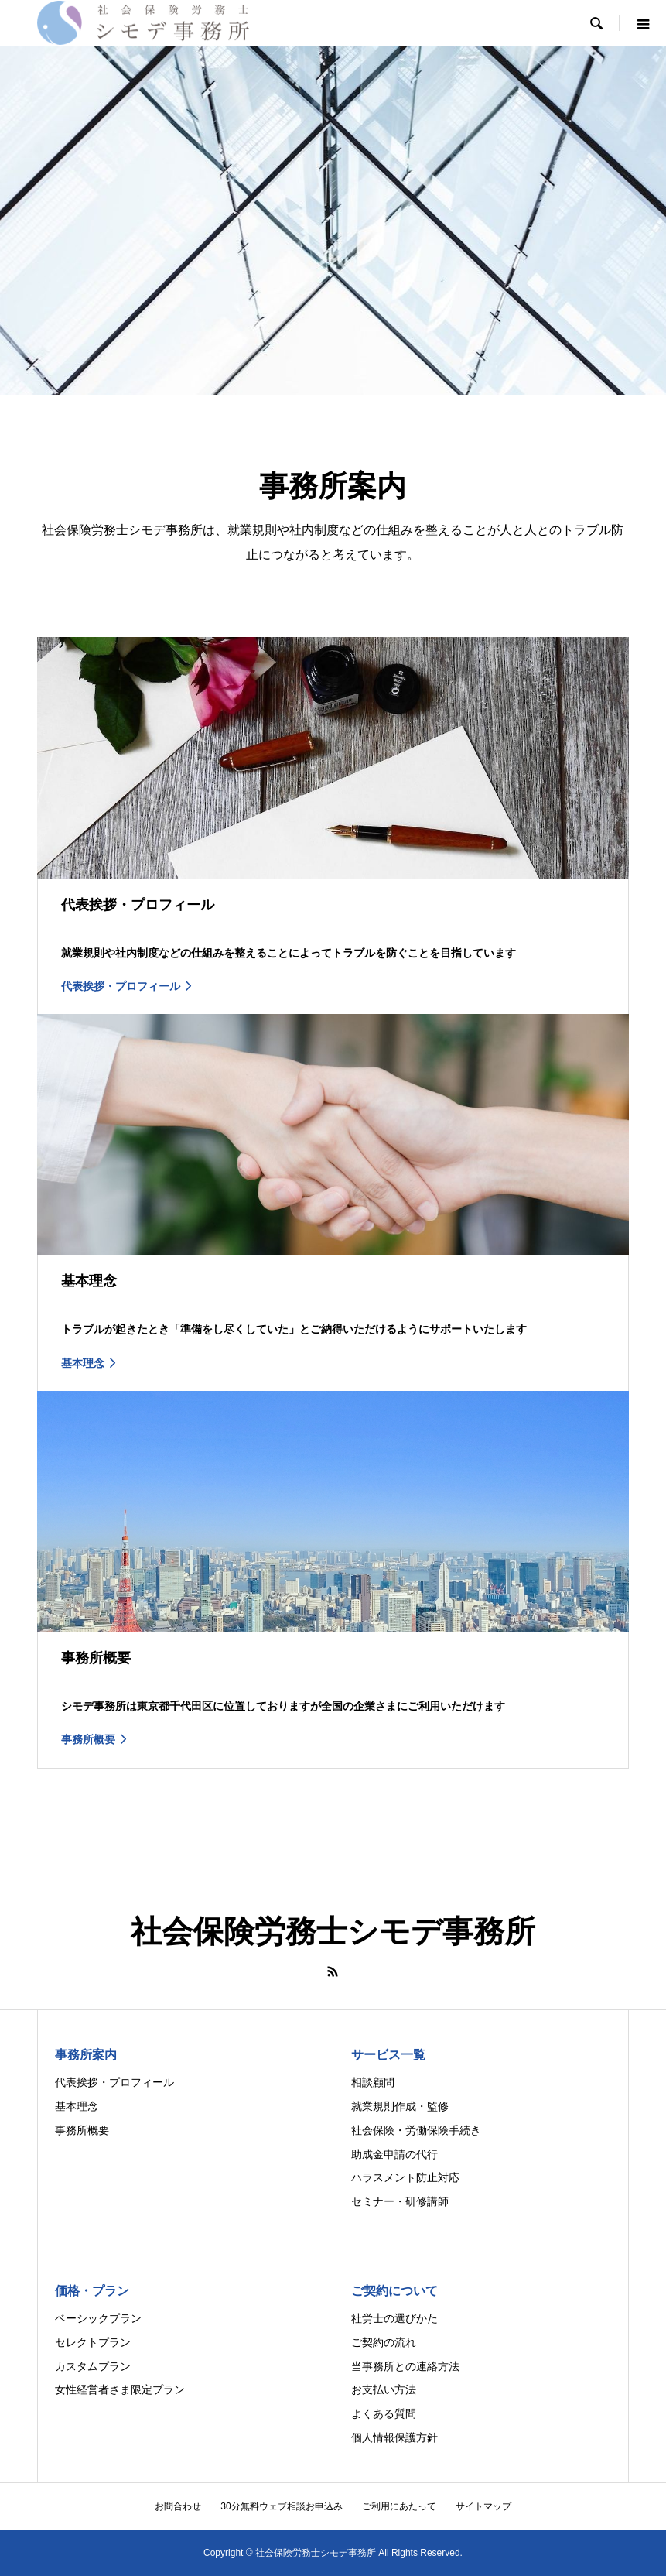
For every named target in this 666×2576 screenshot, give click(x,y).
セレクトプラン (93, 2342)
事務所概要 (82, 2130)
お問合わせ (178, 2506)
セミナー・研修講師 (400, 2201)
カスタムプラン (93, 2366)
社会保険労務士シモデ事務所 (333, 1931)
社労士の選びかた (394, 2318)
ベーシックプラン (98, 2318)
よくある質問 (383, 2413)
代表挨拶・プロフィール (114, 2082)
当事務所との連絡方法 (405, 2366)
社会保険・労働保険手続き (416, 2130)
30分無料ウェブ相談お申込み (281, 2506)
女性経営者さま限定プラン (120, 2389)
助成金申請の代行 (394, 2154)
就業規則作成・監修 (400, 2106)
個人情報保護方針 (394, 2437)
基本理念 (76, 2106)
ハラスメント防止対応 (405, 2177)
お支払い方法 (383, 2389)
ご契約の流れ (383, 2342)
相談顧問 (372, 2082)
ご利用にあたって (399, 2506)
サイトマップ (483, 2506)
